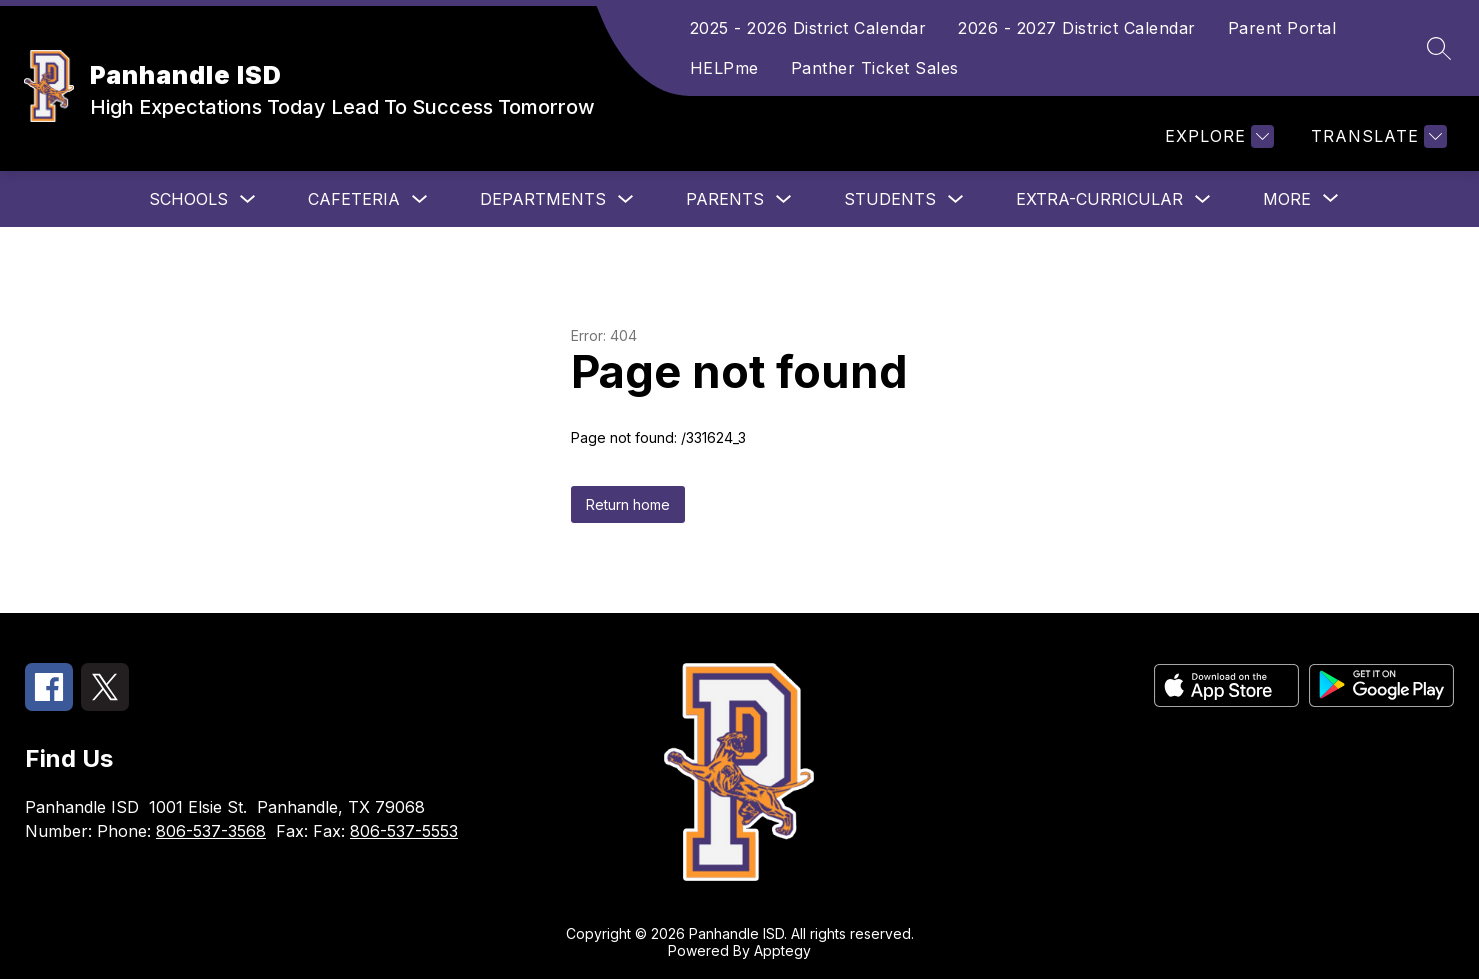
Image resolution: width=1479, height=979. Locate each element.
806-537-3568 (211, 831)
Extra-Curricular (1099, 199)
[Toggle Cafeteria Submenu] (420, 199)
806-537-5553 (404, 831)
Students (890, 199)
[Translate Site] (1376, 136)
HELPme (724, 68)
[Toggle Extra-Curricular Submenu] (1203, 199)
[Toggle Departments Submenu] (626, 199)
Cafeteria (354, 199)
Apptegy (782, 950)
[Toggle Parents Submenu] (784, 199)
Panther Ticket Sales (875, 68)
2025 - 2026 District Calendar (808, 28)
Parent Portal (1282, 28)
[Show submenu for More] (1287, 199)
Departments (543, 199)
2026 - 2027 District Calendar (1077, 28)
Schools (188, 199)
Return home (628, 504)
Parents (725, 199)
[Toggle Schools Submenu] (248, 199)
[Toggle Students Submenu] (956, 199)
